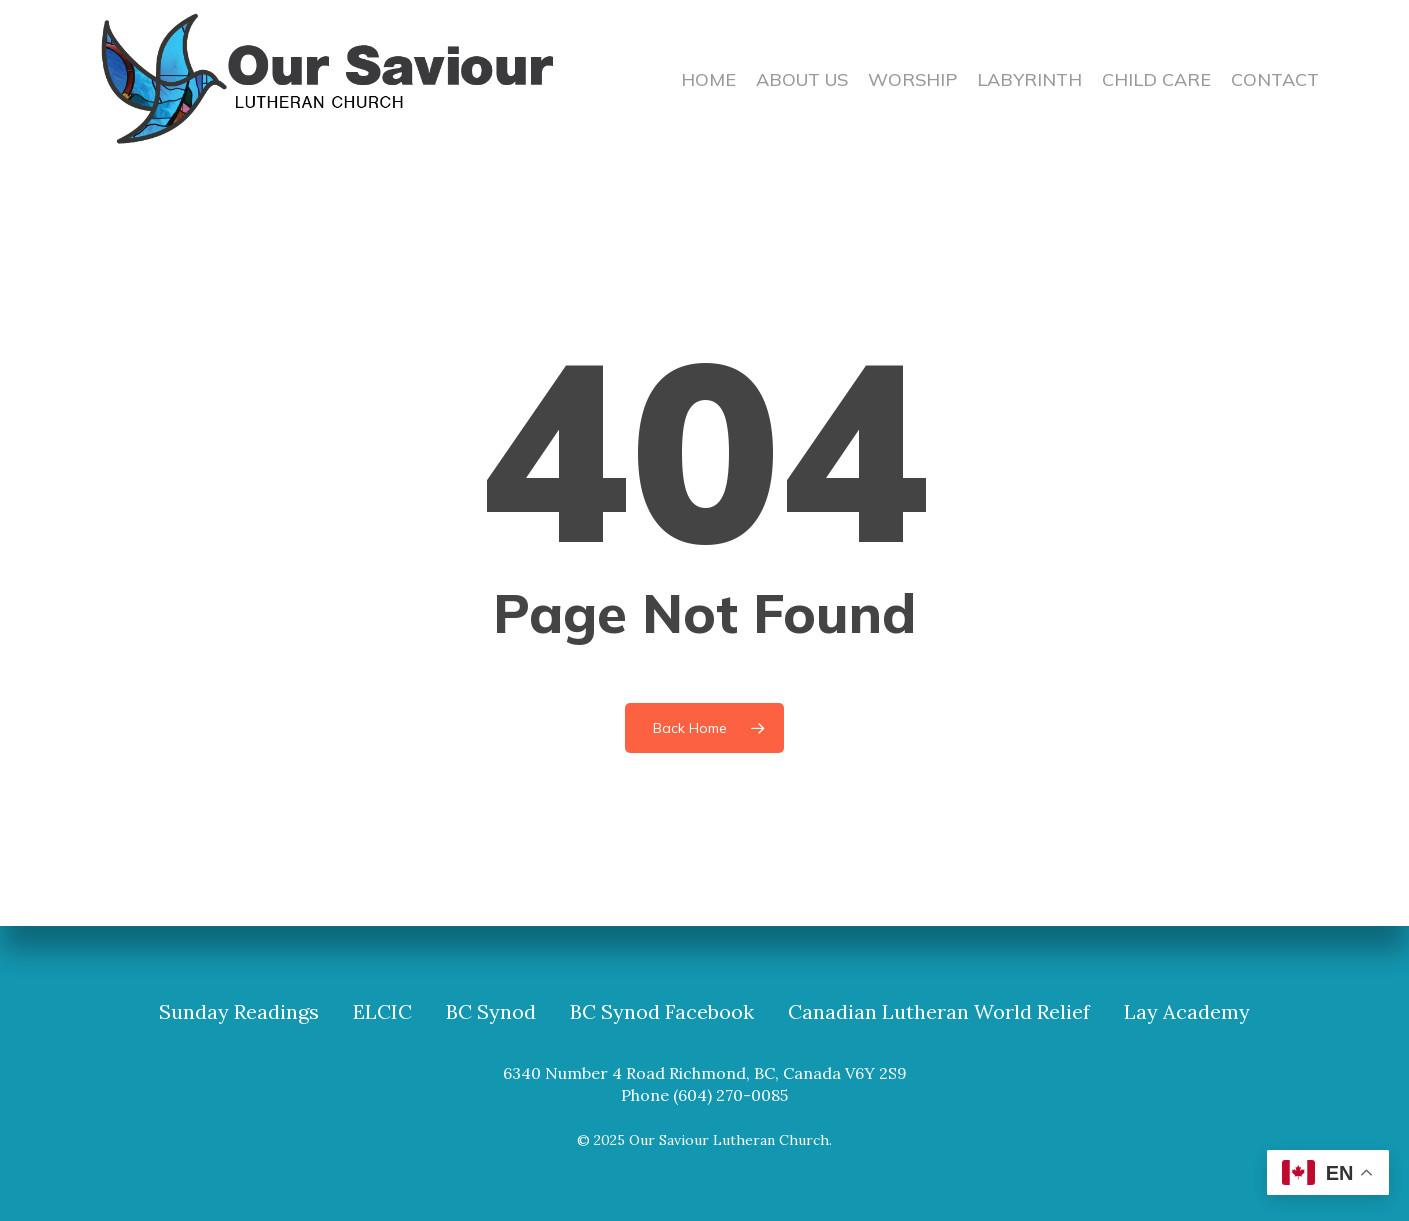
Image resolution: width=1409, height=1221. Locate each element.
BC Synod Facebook (662, 1012)
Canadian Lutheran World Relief (939, 1012)
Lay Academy (1187, 1012)
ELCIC (382, 1012)
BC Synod (491, 1012)
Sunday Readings (239, 1012)
